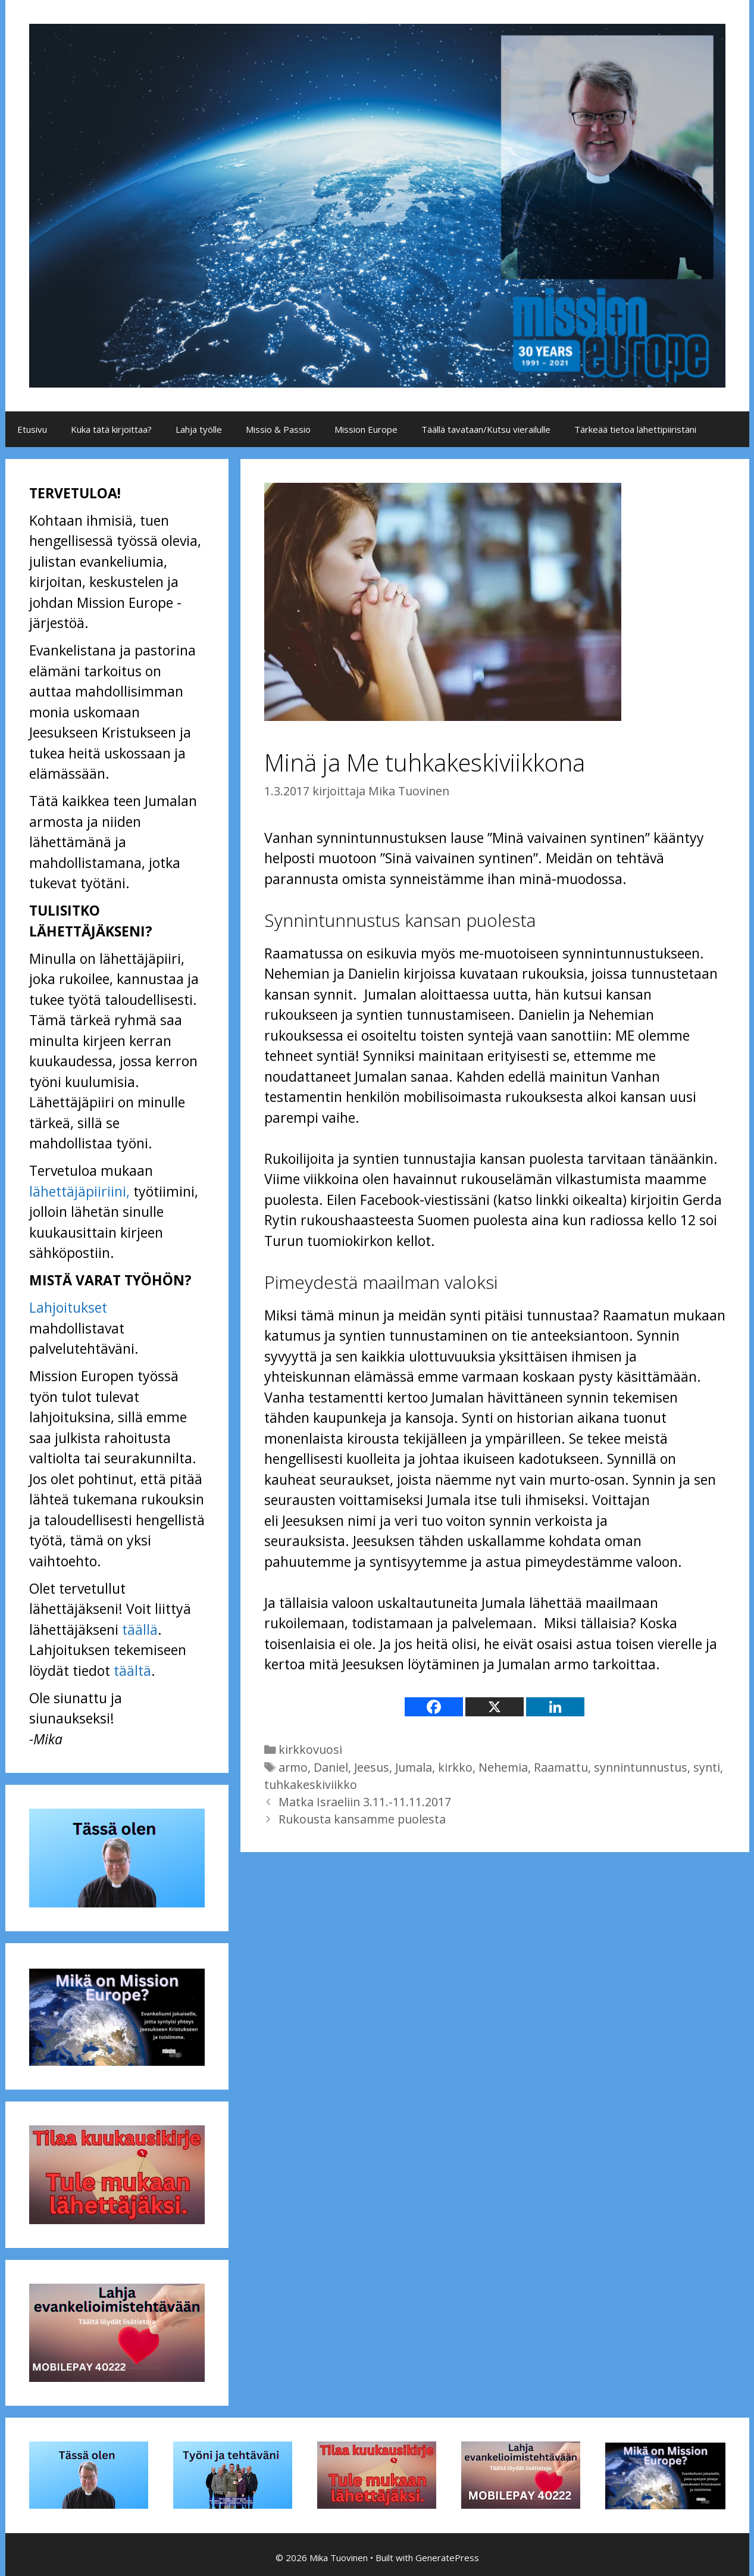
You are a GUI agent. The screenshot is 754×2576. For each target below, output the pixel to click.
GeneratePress (447, 2557)
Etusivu (32, 429)
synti (706, 1767)
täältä (132, 1670)
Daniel (331, 1767)
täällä (140, 1629)
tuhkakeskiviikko (310, 1784)
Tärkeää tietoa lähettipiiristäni (635, 429)
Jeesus (371, 1767)
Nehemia (503, 1767)
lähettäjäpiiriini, (79, 1191)
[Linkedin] (555, 1706)
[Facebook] (434, 1706)
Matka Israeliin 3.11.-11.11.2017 (365, 1802)
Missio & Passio (278, 429)
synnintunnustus (640, 1767)
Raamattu (561, 1767)
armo (293, 1767)
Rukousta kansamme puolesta (362, 1819)
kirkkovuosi (310, 1749)
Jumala (413, 1767)
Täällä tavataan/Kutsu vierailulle (485, 429)
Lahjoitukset (68, 1307)
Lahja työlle (199, 429)
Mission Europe (366, 429)
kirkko (455, 1767)
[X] (494, 1706)
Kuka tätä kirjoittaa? (111, 429)
